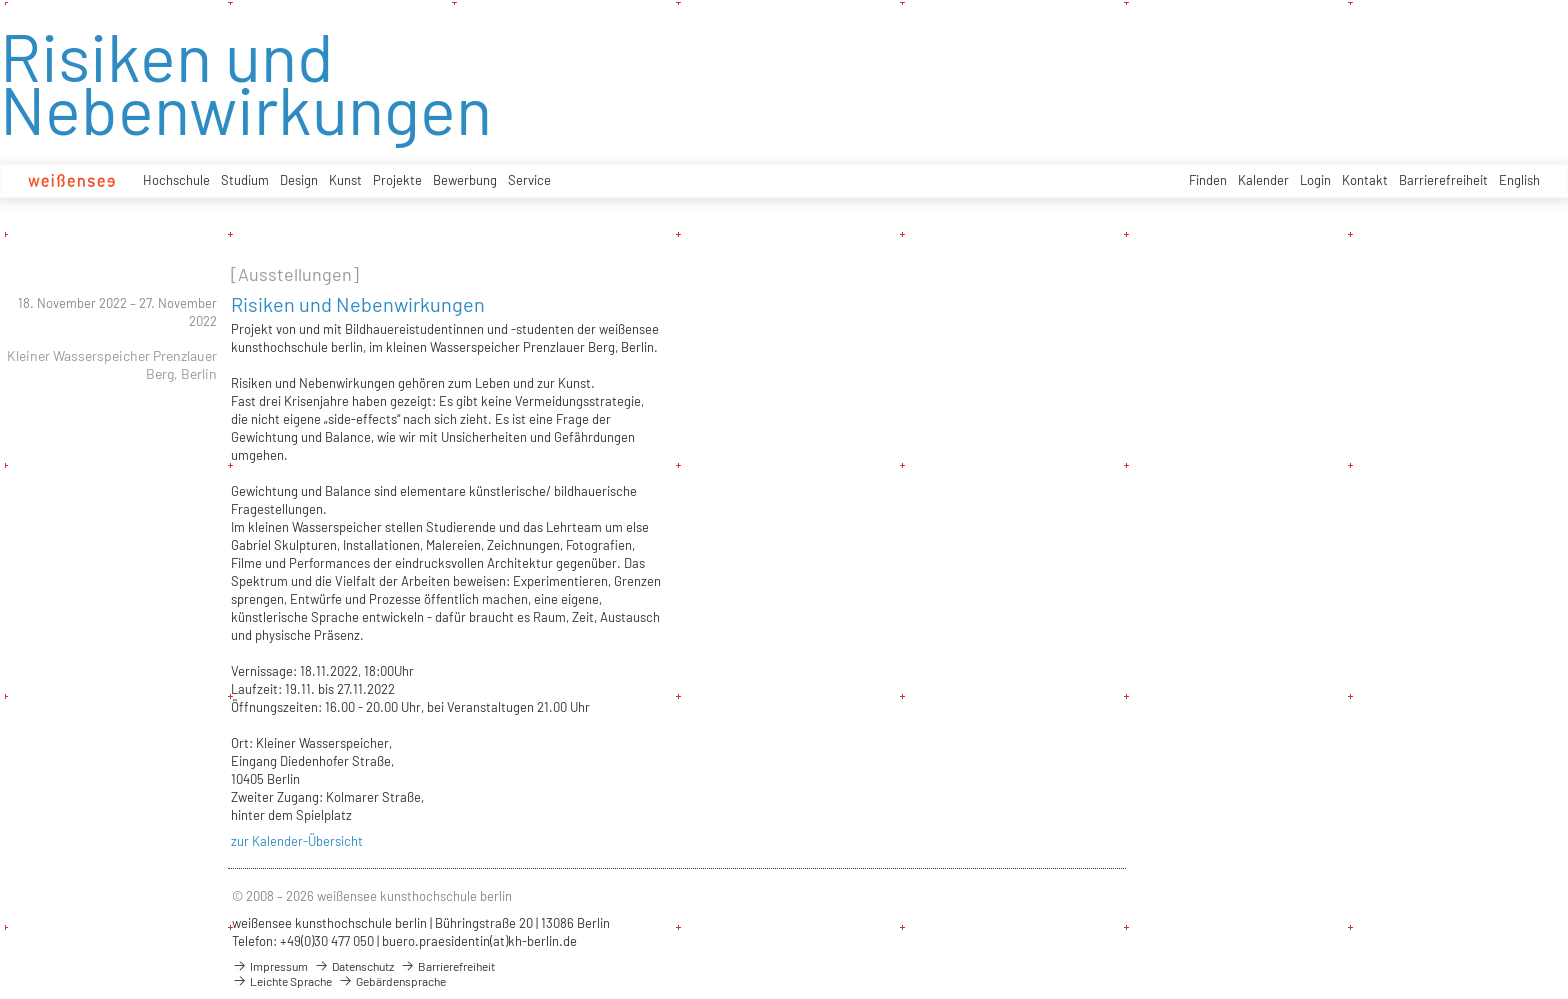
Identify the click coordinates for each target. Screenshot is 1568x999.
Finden (1208, 180)
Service (529, 180)
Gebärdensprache (392, 981)
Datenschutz (354, 966)
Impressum (270, 966)
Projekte (397, 180)
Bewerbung (465, 180)
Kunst (345, 180)
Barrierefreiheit (1443, 180)
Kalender (1263, 180)
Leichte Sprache (282, 981)
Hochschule (176, 180)
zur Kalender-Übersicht (297, 841)
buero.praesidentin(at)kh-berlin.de (479, 941)
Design (299, 180)
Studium (245, 180)
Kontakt (1365, 180)
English (1519, 180)
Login (1315, 180)
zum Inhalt (0, 0)
